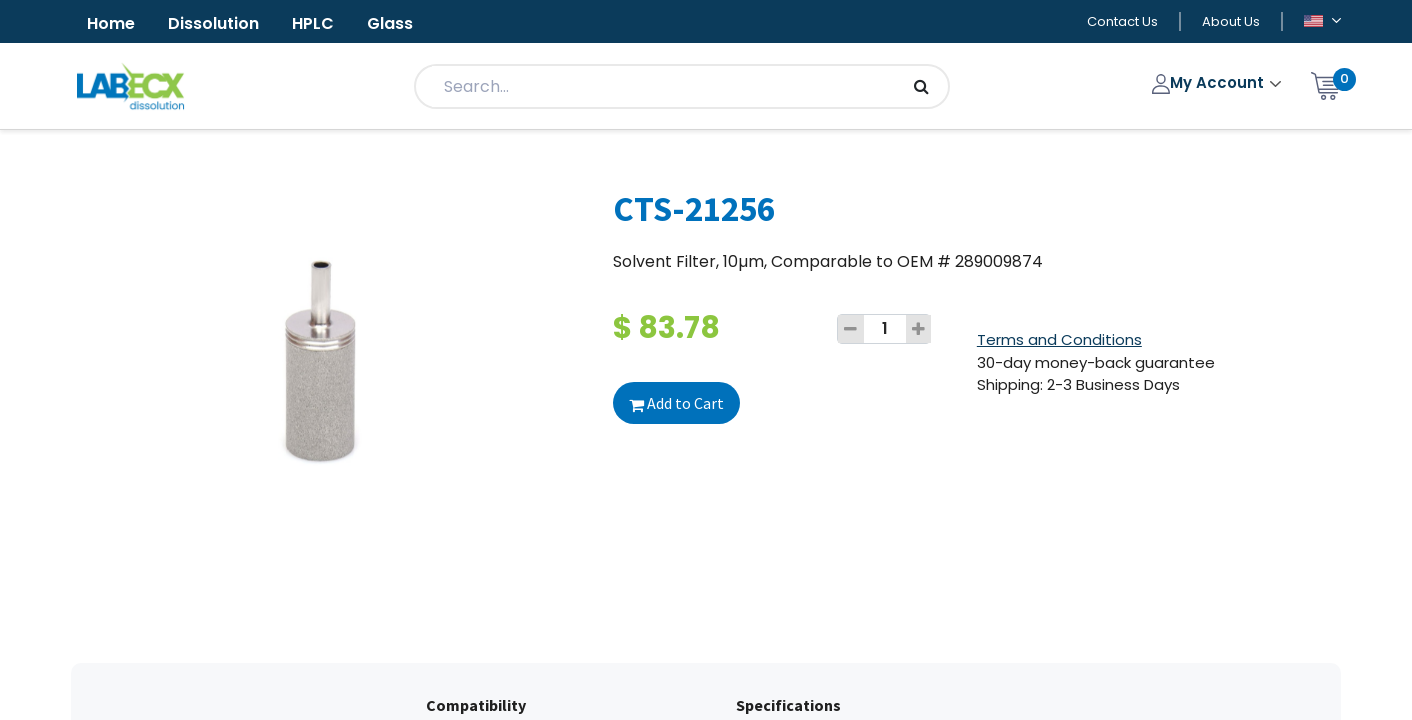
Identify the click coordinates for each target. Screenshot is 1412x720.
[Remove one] (851, 329)
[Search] (921, 86)
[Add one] (919, 329)
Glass (390, 23)
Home (111, 23)
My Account (1210, 82)
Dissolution (213, 23)
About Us (1231, 21)
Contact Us (1122, 21)
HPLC (313, 23)
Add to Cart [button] (676, 403)
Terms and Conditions (1059, 339)
